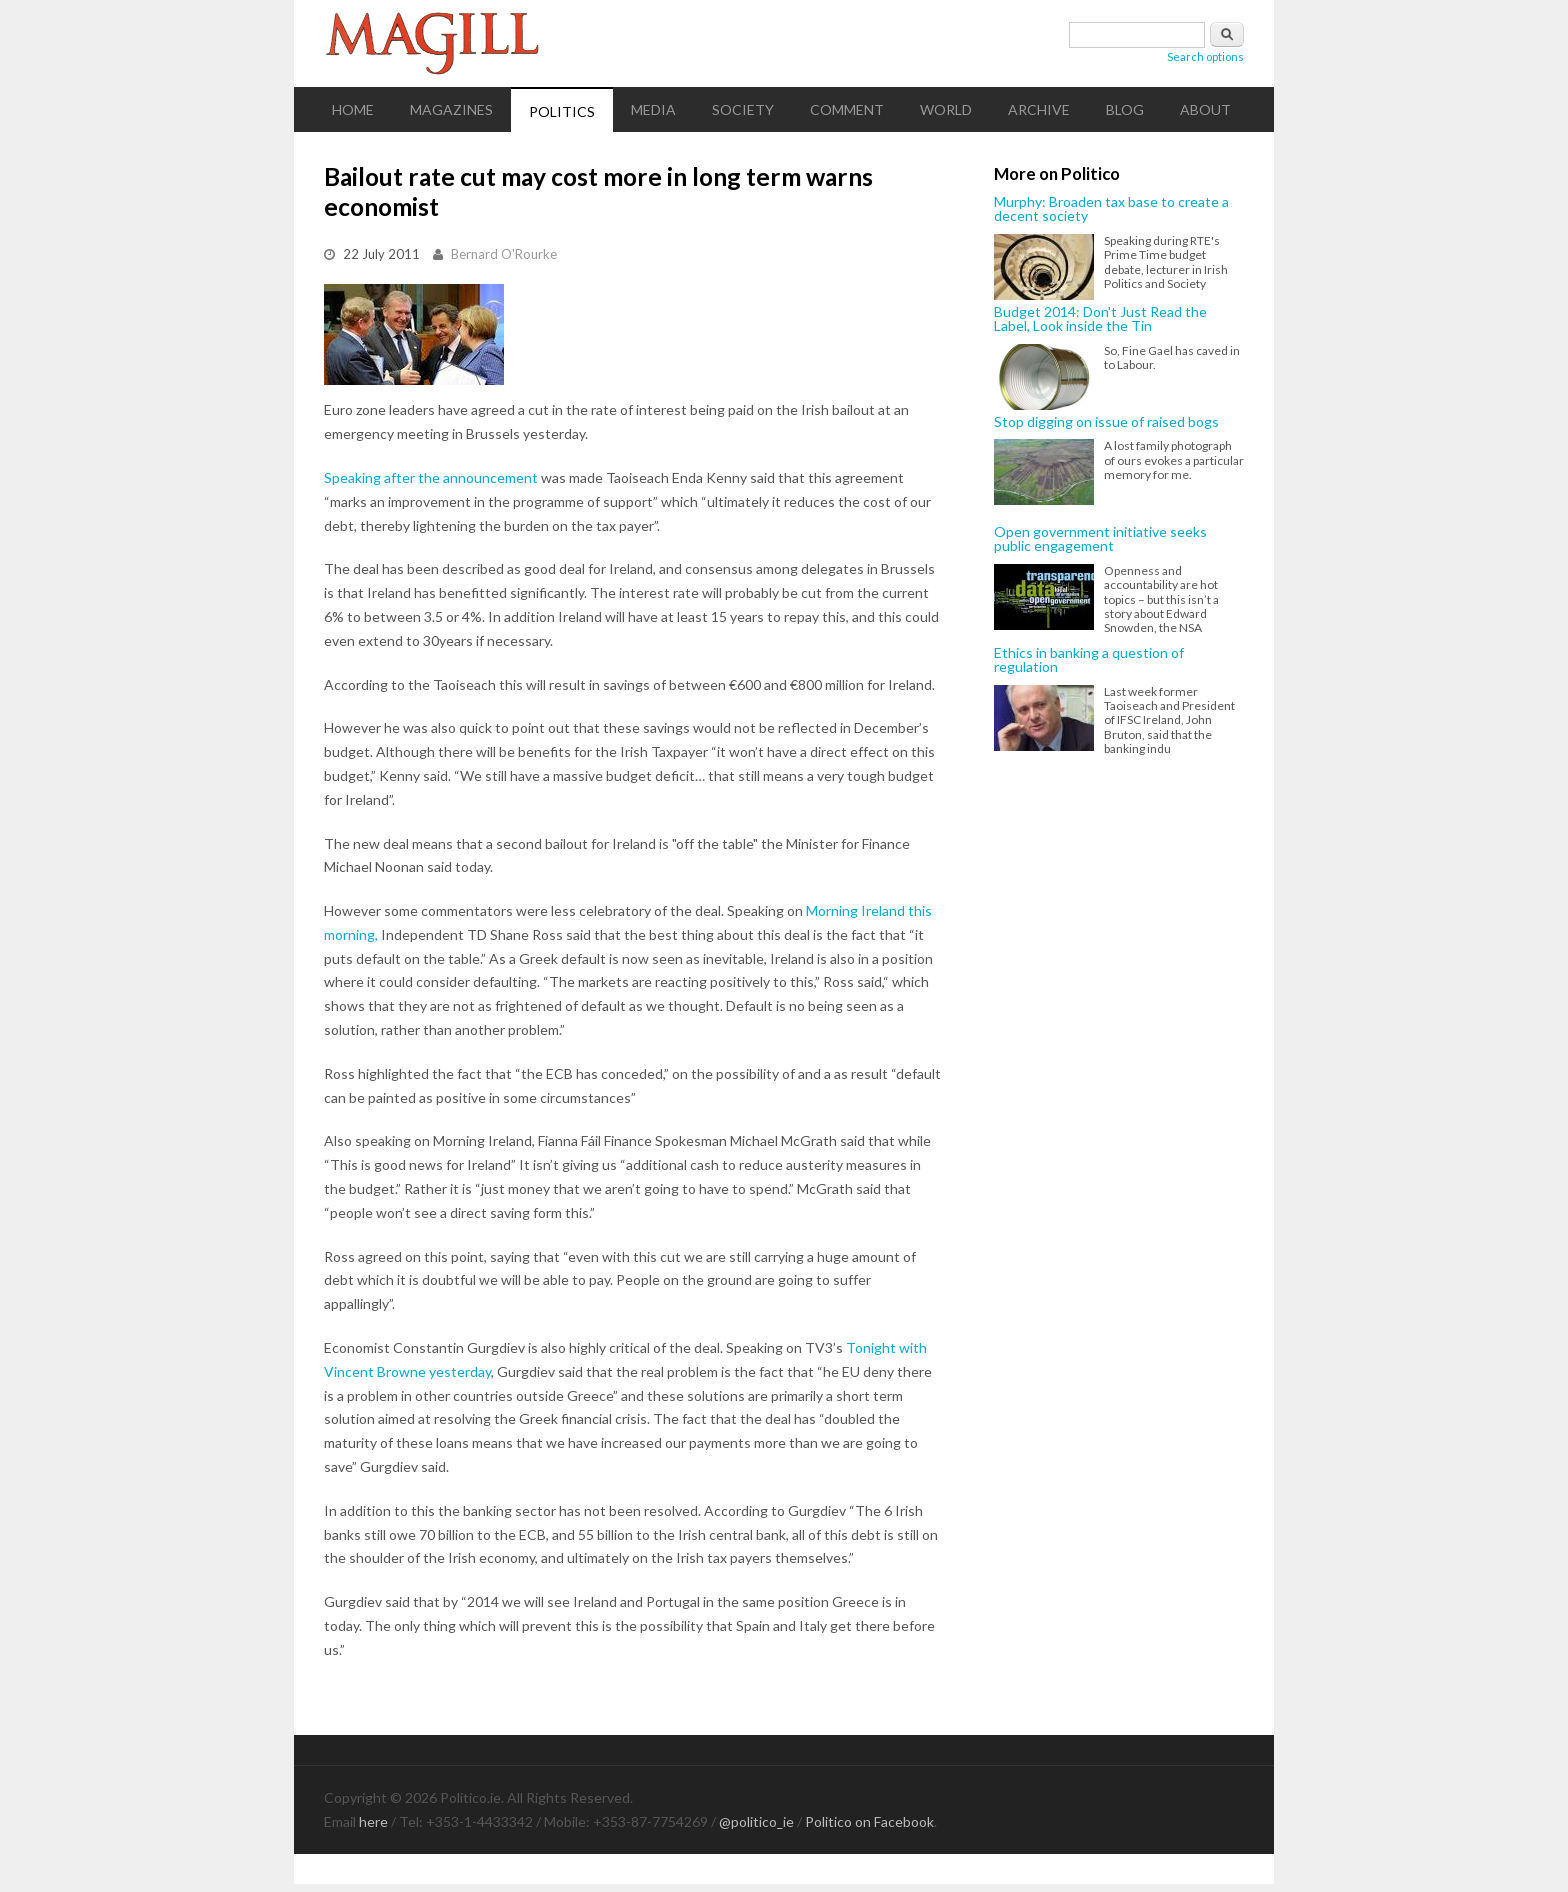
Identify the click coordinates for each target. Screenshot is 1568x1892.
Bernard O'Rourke (504, 254)
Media (653, 109)
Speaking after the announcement (431, 477)
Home (353, 109)
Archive (1039, 109)
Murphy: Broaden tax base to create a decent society (1111, 209)
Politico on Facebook (869, 1821)
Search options (1205, 56)
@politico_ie (756, 1821)
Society (743, 109)
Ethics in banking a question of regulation (1089, 660)
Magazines (451, 109)
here (373, 1821)
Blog (1125, 109)
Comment (847, 109)
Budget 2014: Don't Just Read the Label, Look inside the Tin (1100, 319)
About (1205, 109)
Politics (562, 111)
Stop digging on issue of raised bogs (1106, 422)
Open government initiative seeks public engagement (1100, 539)
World (946, 109)
